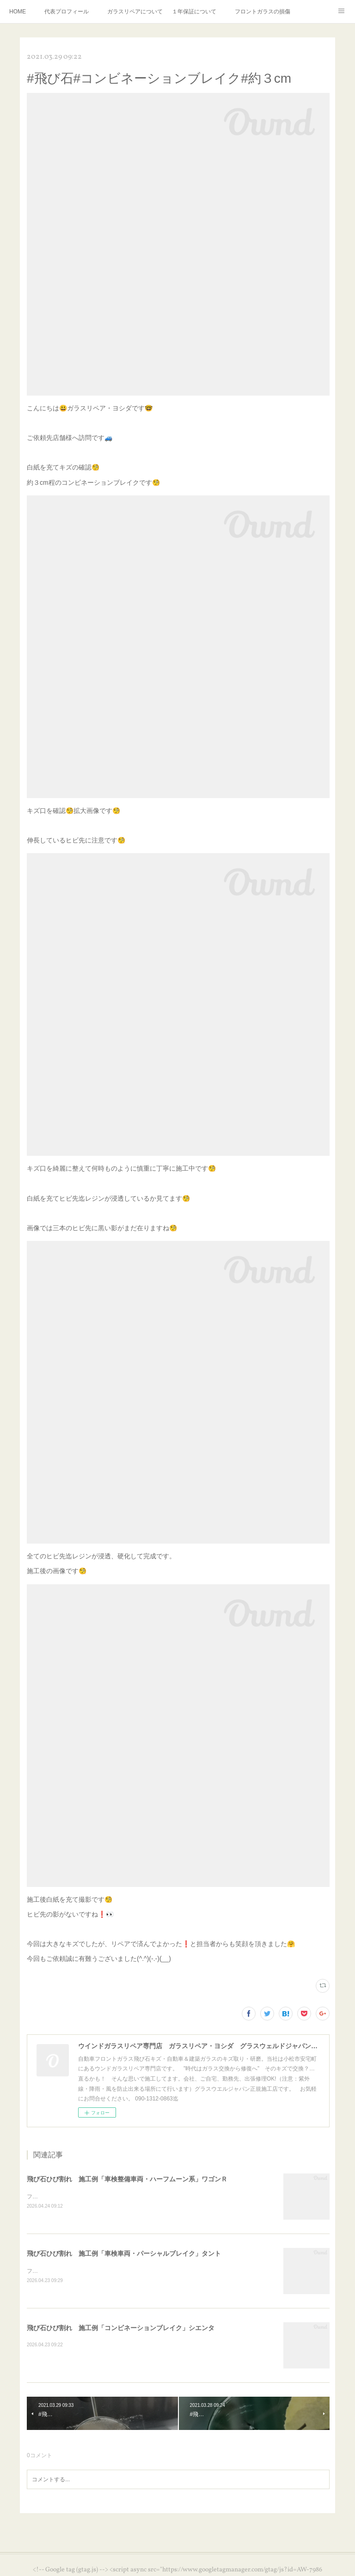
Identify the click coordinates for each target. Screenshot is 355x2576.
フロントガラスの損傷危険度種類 (262, 11)
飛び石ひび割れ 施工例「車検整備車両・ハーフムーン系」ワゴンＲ (127, 2179)
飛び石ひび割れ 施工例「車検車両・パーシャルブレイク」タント (124, 2253)
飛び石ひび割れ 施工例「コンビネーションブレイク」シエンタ (120, 2328)
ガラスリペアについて (135, 11)
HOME (17, 11)
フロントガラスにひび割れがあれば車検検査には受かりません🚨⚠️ (111, 2271)
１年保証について (194, 11)
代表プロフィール (66, 11)
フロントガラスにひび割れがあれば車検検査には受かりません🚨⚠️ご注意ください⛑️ (134, 2196)
